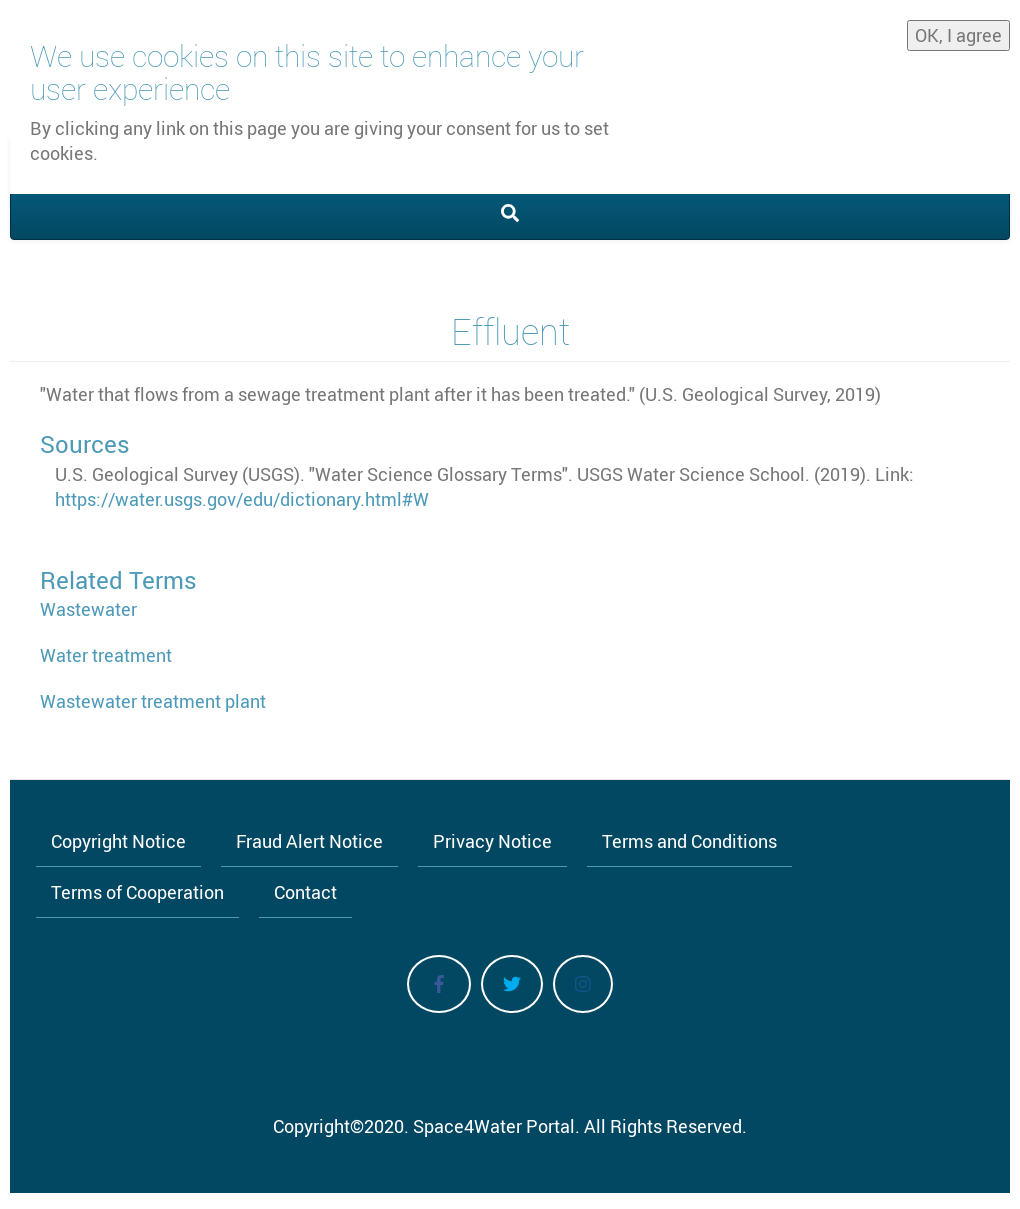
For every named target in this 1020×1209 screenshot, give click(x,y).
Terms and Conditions (689, 841)
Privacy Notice (492, 841)
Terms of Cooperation (137, 892)
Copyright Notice (118, 841)
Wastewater (88, 609)
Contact (305, 892)
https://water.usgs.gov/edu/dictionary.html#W (242, 499)
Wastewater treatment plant (153, 701)
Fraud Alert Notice (309, 841)
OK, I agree (958, 29)
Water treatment (106, 655)
